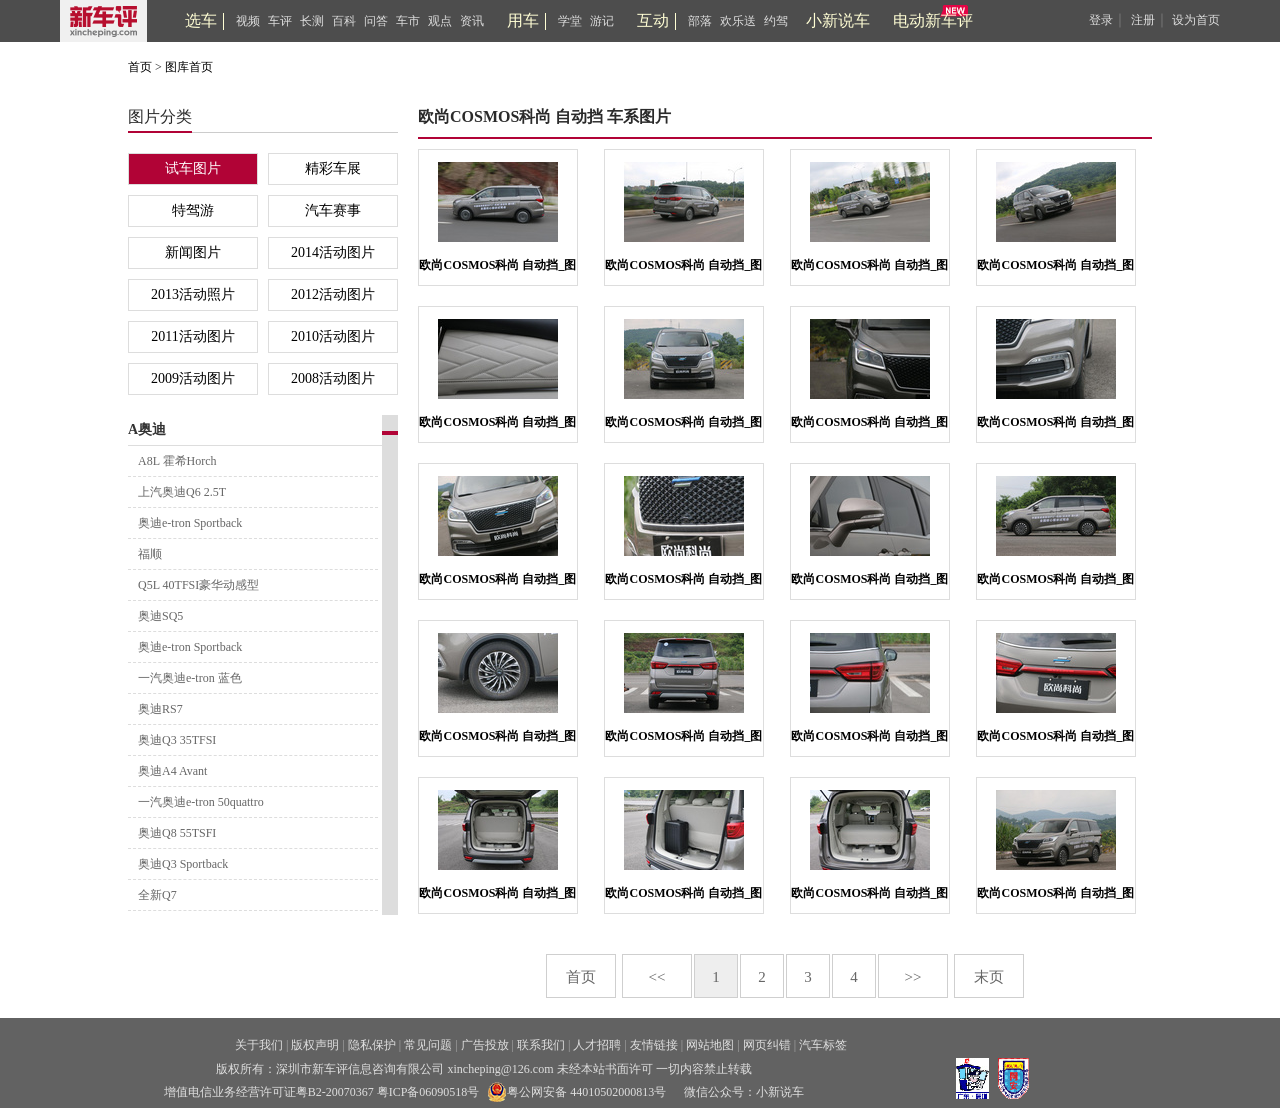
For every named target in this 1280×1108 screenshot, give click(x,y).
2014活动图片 (333, 252)
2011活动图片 (192, 336)
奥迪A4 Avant (172, 771)
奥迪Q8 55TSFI (177, 833)
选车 (201, 20)
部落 (700, 21)
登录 (1101, 20)
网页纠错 (767, 1045)
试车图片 (193, 168)
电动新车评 (933, 20)
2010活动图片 (333, 336)
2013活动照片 (193, 294)
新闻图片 (193, 252)
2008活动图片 (333, 378)
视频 (248, 21)
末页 (989, 977)
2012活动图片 (333, 294)
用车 (523, 20)
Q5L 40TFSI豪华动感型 (198, 585)
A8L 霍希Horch (177, 461)
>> (913, 977)
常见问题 (428, 1045)
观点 (440, 21)
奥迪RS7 (160, 709)
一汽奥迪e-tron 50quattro (201, 802)
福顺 (150, 554)
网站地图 (710, 1045)
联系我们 (541, 1045)
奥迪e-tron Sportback (190, 523)
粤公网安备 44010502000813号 (576, 1092)
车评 (280, 21)
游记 (602, 21)
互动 (653, 20)
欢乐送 (738, 21)
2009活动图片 (193, 378)
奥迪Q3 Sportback (183, 864)
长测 (312, 21)
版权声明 (315, 1045)
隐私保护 (372, 1045)
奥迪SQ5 (160, 616)
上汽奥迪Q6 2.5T (182, 492)
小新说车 (838, 20)
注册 (1143, 20)
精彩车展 (333, 168)
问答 (376, 21)
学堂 (570, 21)
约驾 (776, 21)
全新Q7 (157, 895)
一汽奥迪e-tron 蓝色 (190, 678)
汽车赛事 (333, 210)
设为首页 (1196, 20)
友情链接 (654, 1045)
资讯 (472, 21)
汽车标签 (823, 1045)
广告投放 (485, 1045)
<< (657, 977)
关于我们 (259, 1045)
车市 (408, 21)
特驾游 (193, 210)
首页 (140, 67)
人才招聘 (597, 1045)
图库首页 (189, 67)
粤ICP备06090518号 (428, 1092)
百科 (344, 21)
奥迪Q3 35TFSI (177, 740)
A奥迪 (147, 429)
